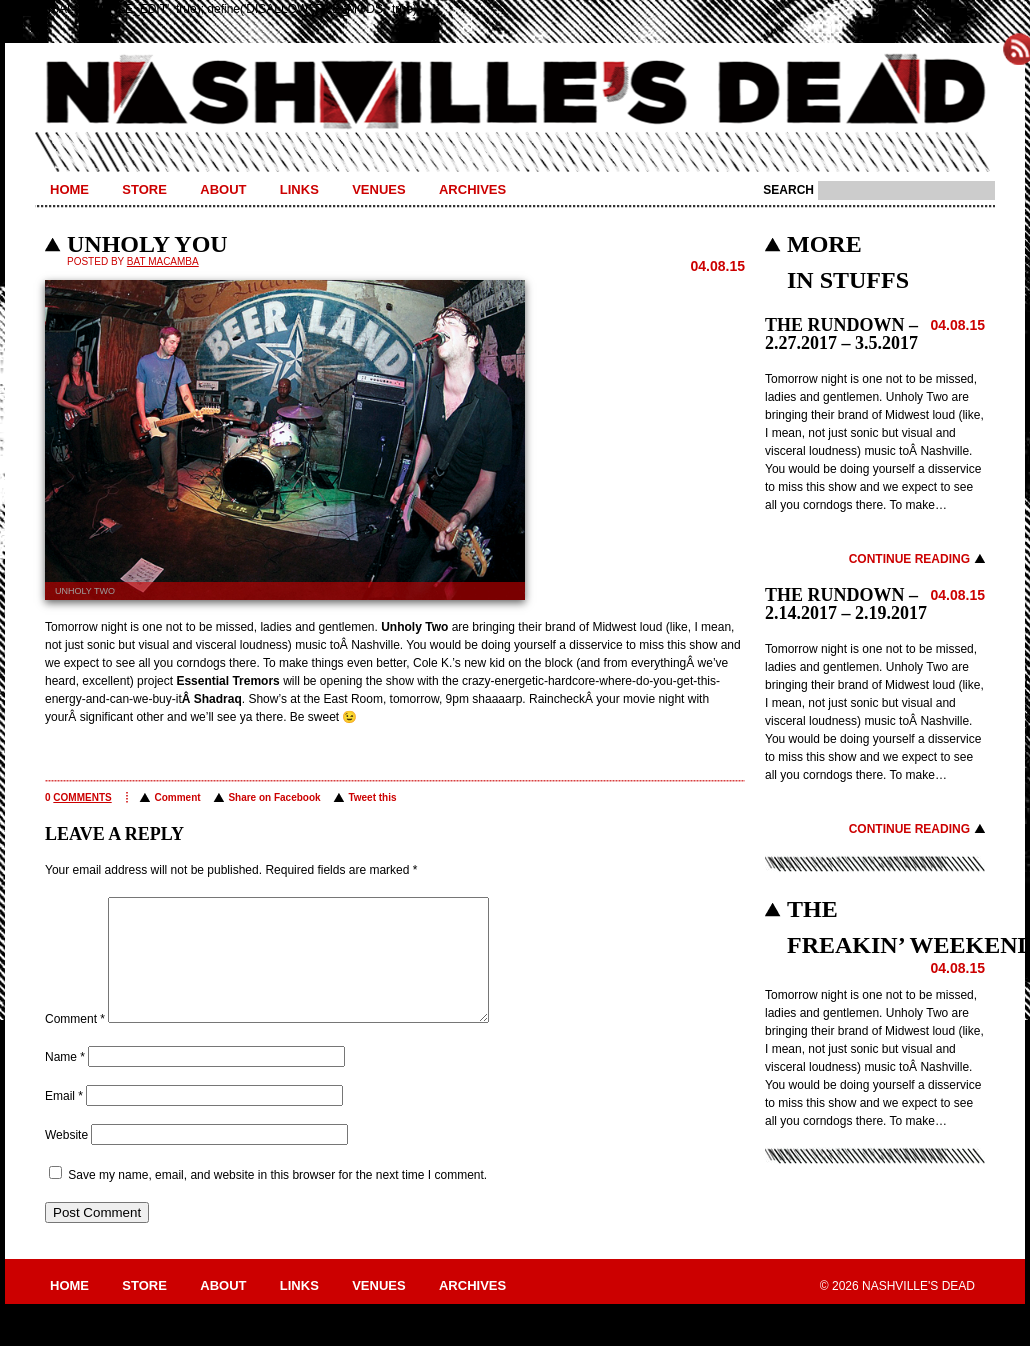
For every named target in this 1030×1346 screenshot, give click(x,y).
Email (64, 1120)
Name (65, 1081)
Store (144, 189)
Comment (177, 797)
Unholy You (147, 244)
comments (82, 797)
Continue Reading (909, 559)
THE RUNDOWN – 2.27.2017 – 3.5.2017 (841, 334)
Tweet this (372, 797)
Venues (378, 189)
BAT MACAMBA (163, 261)
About (223, 189)
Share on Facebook (274, 797)
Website (66, 1159)
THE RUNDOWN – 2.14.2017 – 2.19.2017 (846, 604)
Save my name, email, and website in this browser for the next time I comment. (277, 1199)
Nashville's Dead (515, 93)
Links (299, 189)
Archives (472, 189)
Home (69, 189)
